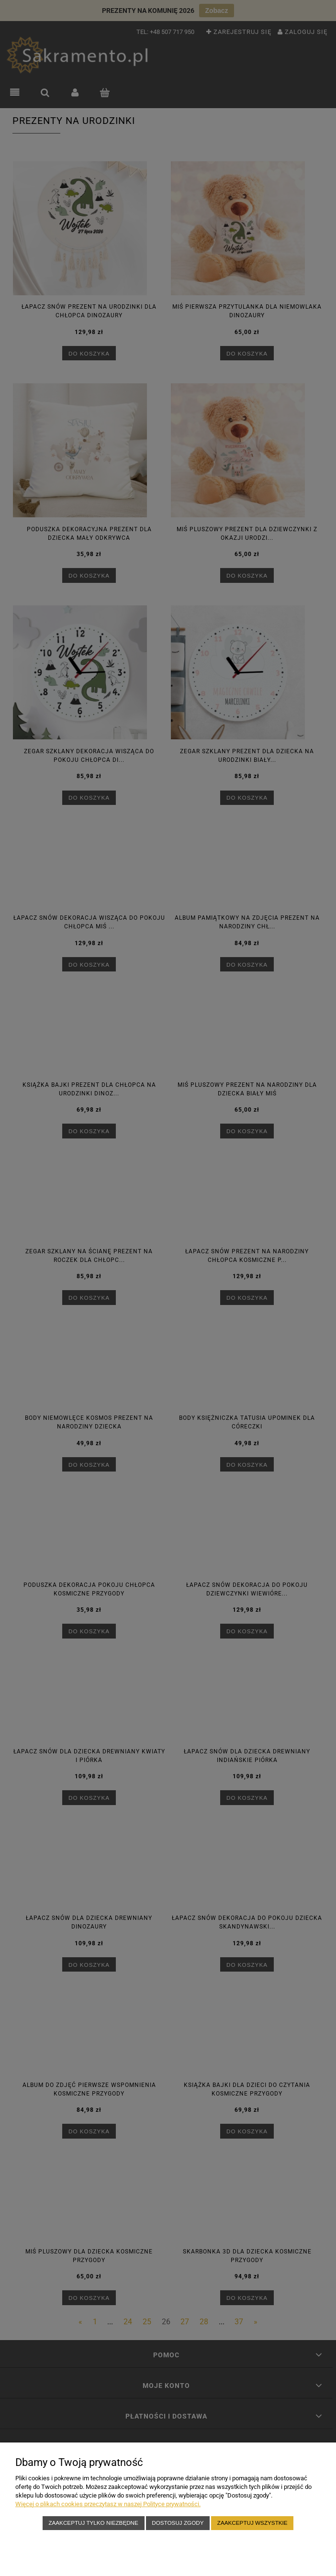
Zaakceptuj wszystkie (252, 2523)
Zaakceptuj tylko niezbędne (93, 2523)
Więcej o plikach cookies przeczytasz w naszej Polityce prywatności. (108, 2504)
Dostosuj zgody (177, 2523)
